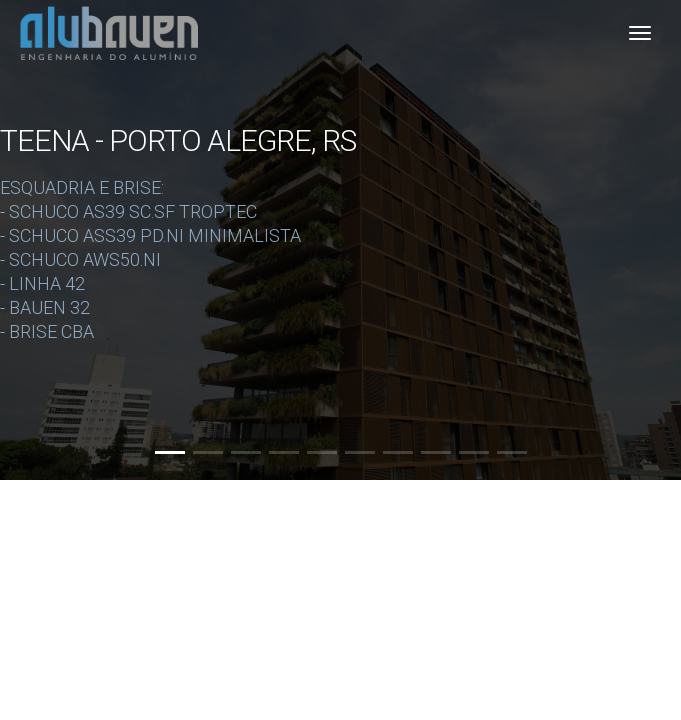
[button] (170, 452)
